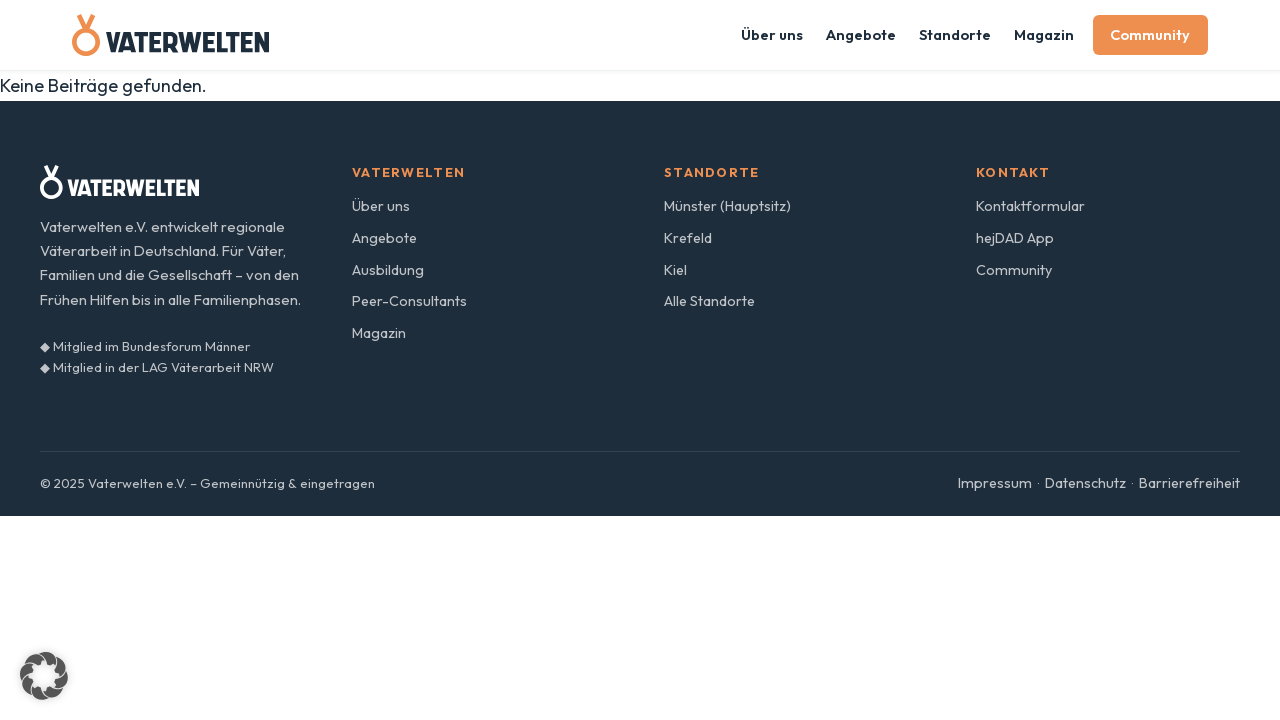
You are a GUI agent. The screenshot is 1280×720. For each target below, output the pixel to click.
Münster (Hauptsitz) (727, 206)
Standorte (955, 34)
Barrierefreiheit (1189, 483)
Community (1150, 34)
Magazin (1044, 34)
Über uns (772, 34)
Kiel (675, 270)
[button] (44, 676)
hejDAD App (1015, 238)
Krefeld (688, 238)
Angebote (861, 34)
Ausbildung (388, 270)
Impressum (995, 483)
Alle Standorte (709, 301)
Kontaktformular (1030, 206)
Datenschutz (1085, 483)
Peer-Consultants (409, 301)
